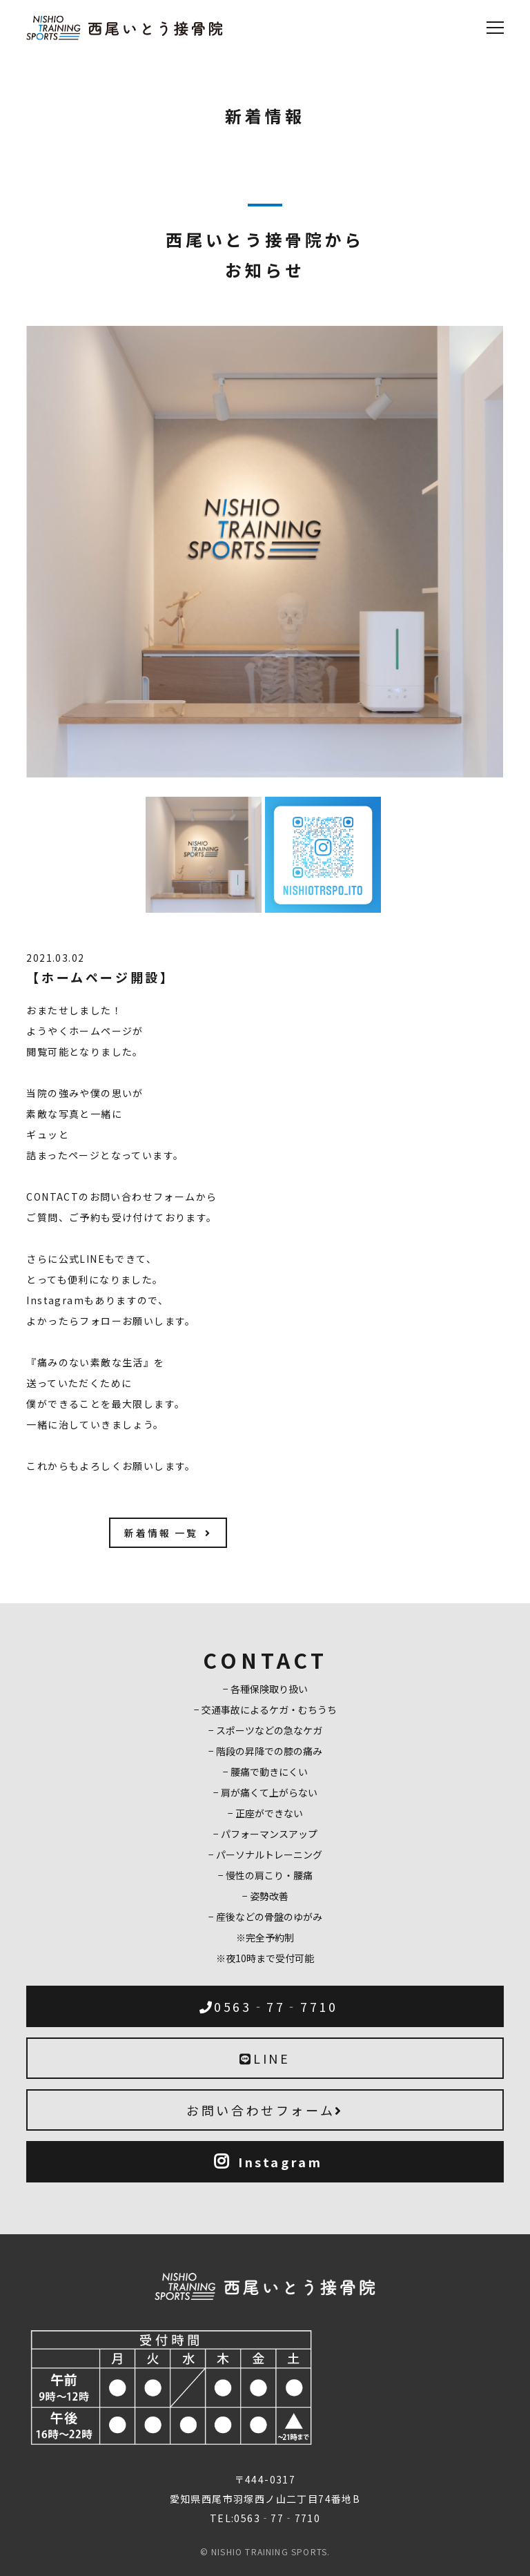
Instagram (268, 2162)
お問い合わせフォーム (265, 2110)
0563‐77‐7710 (268, 2006)
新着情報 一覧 (167, 1533)
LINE (264, 2058)
